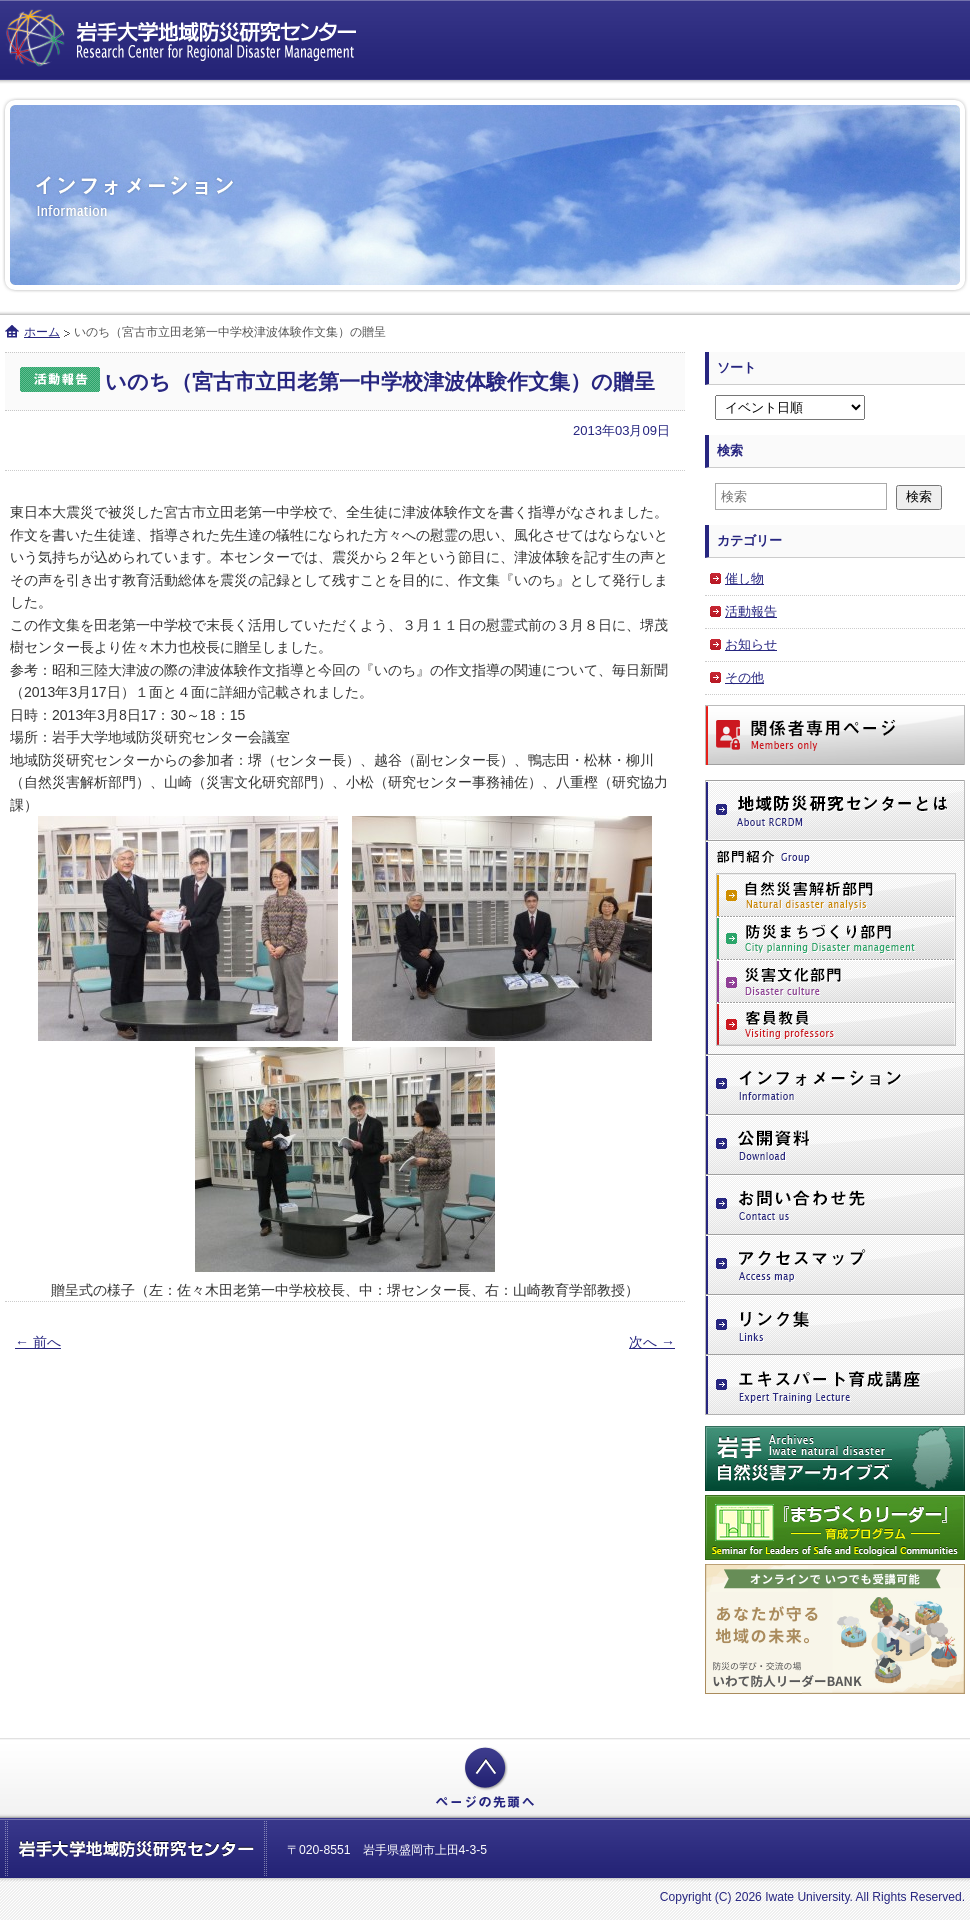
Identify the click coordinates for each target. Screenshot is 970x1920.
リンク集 (835, 1325)
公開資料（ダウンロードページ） (835, 1145)
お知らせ (751, 644)
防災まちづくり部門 (836, 938)
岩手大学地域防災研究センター (185, 40)
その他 (744, 677)
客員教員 (836, 1024)
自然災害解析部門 (836, 895)
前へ (38, 1342)
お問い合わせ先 (835, 1205)
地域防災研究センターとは (835, 810)
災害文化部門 (836, 981)
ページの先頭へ (485, 1778)
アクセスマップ (835, 1265)
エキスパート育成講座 (835, 1386)
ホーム (42, 332)
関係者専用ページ (835, 735)
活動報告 (751, 611)
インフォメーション (835, 1085)
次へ (652, 1342)
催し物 (744, 578)
